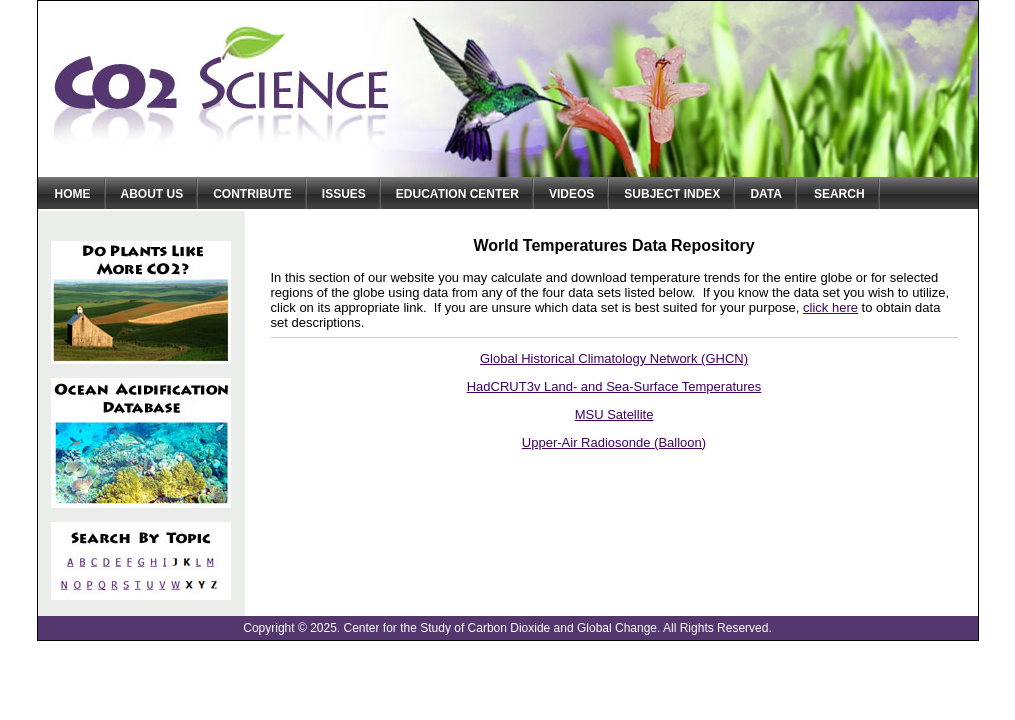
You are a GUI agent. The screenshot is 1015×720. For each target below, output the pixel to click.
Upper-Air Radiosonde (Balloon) (614, 442)
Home (73, 194)
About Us (152, 194)
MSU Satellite (614, 414)
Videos (571, 194)
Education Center (457, 194)
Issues (344, 194)
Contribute (252, 194)
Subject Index (672, 194)
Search (839, 194)
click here (830, 307)
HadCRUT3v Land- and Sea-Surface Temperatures (614, 386)
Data (766, 194)
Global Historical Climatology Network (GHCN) (614, 358)
